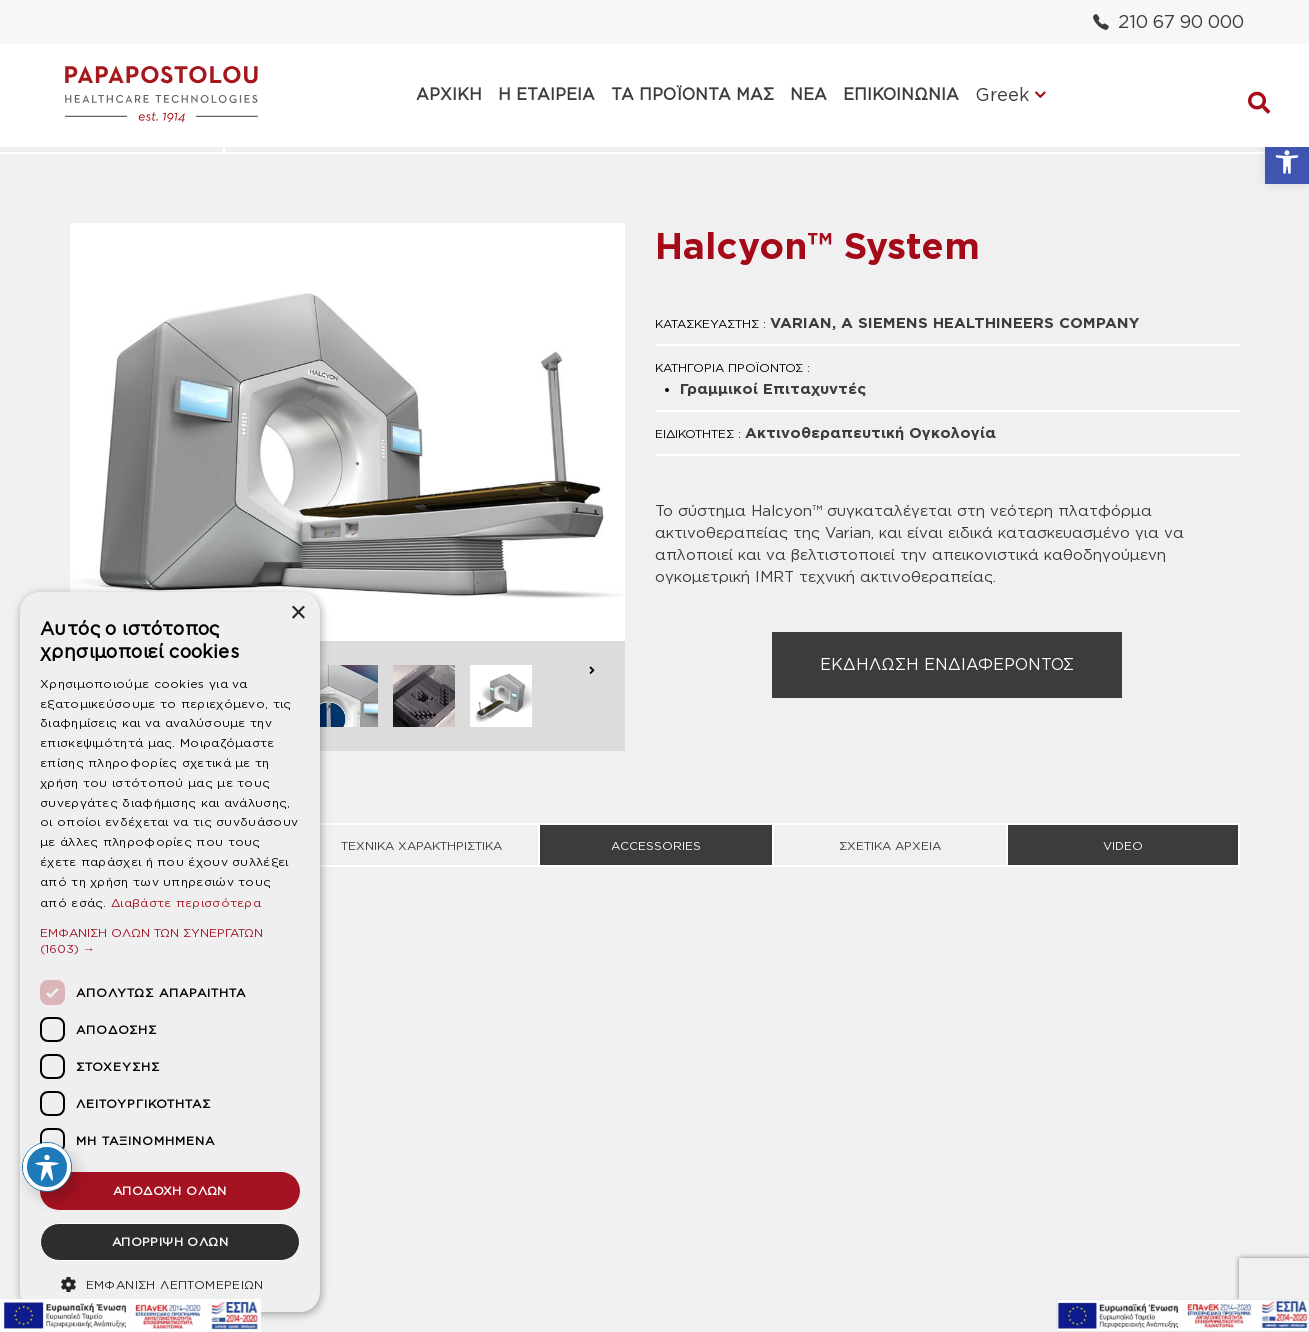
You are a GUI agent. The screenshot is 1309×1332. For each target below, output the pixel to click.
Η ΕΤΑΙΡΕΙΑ (546, 94)
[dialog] (170, 952)
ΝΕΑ (808, 94)
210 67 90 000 (1168, 21)
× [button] (297, 613)
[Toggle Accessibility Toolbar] (47, 1167)
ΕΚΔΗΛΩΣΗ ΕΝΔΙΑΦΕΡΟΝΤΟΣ (947, 664)
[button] (1287, 162)
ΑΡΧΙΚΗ (449, 94)
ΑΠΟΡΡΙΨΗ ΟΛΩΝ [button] (170, 1241)
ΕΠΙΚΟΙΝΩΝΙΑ (901, 94)
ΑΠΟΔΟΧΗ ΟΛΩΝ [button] (170, 1190)
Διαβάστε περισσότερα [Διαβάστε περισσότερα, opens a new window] (186, 902)
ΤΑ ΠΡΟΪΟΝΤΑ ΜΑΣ (692, 94)
